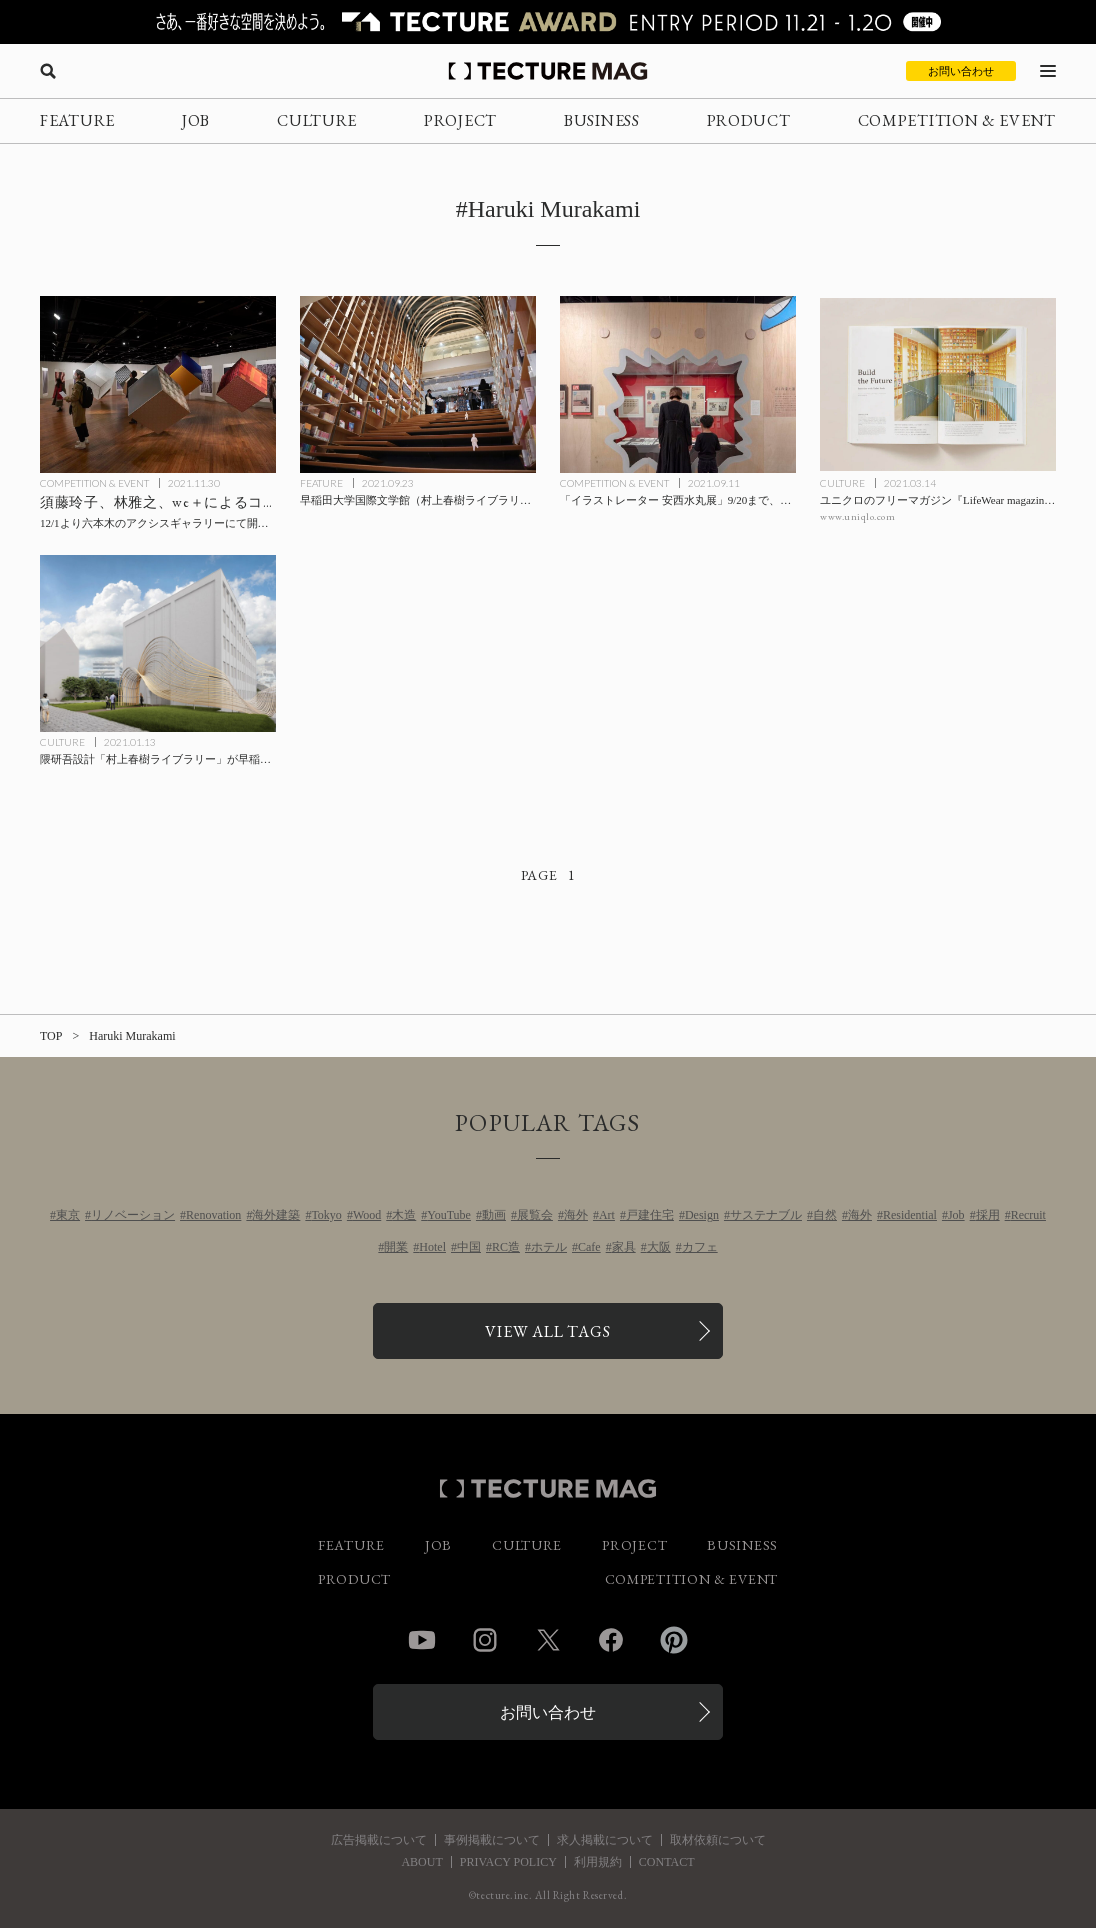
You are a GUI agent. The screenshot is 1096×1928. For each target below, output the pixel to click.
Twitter (548, 1640)
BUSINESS (602, 120)
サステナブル (766, 1215)
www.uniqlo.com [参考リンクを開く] (857, 516)
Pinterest (674, 1640)
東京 (68, 1215)
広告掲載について (379, 1840)
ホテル (549, 1247)
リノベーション (133, 1215)
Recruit (1028, 1215)
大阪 (659, 1247)
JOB (196, 120)
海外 (576, 1215)
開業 (396, 1247)
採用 (988, 1215)
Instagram (485, 1640)
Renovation (213, 1215)
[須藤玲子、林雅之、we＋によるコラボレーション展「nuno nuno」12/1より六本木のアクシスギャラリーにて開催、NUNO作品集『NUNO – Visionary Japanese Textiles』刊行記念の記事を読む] (158, 384)
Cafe (589, 1247)
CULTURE (317, 120)
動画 (494, 1215)
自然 (825, 1215)
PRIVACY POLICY (508, 1862)
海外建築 (276, 1215)
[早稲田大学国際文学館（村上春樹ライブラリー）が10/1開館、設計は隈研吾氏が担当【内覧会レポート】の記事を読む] (418, 384)
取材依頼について (718, 1840)
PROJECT (460, 120)
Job (956, 1215)
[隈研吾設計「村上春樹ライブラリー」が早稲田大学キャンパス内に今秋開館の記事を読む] (158, 643)
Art (607, 1215)
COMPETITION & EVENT (957, 120)
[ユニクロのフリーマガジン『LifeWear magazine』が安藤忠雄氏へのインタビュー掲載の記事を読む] (938, 384)
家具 (624, 1247)
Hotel (432, 1247)
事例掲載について (492, 1840)
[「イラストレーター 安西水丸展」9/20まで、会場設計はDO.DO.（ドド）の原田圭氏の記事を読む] (678, 384)
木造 (404, 1215)
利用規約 (598, 1862)
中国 (469, 1247)
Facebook (611, 1640)
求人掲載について (605, 1840)
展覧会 (535, 1215)
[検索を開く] (48, 71)
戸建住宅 (650, 1215)
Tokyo (326, 1215)
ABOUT (421, 1862)
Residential (910, 1215)
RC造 (506, 1247)
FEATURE (77, 120)
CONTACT (667, 1862)
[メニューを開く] (1048, 71)
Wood (367, 1215)
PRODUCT (749, 120)
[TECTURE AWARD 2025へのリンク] (548, 22)
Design (702, 1215)
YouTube (449, 1215)
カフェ (700, 1247)
